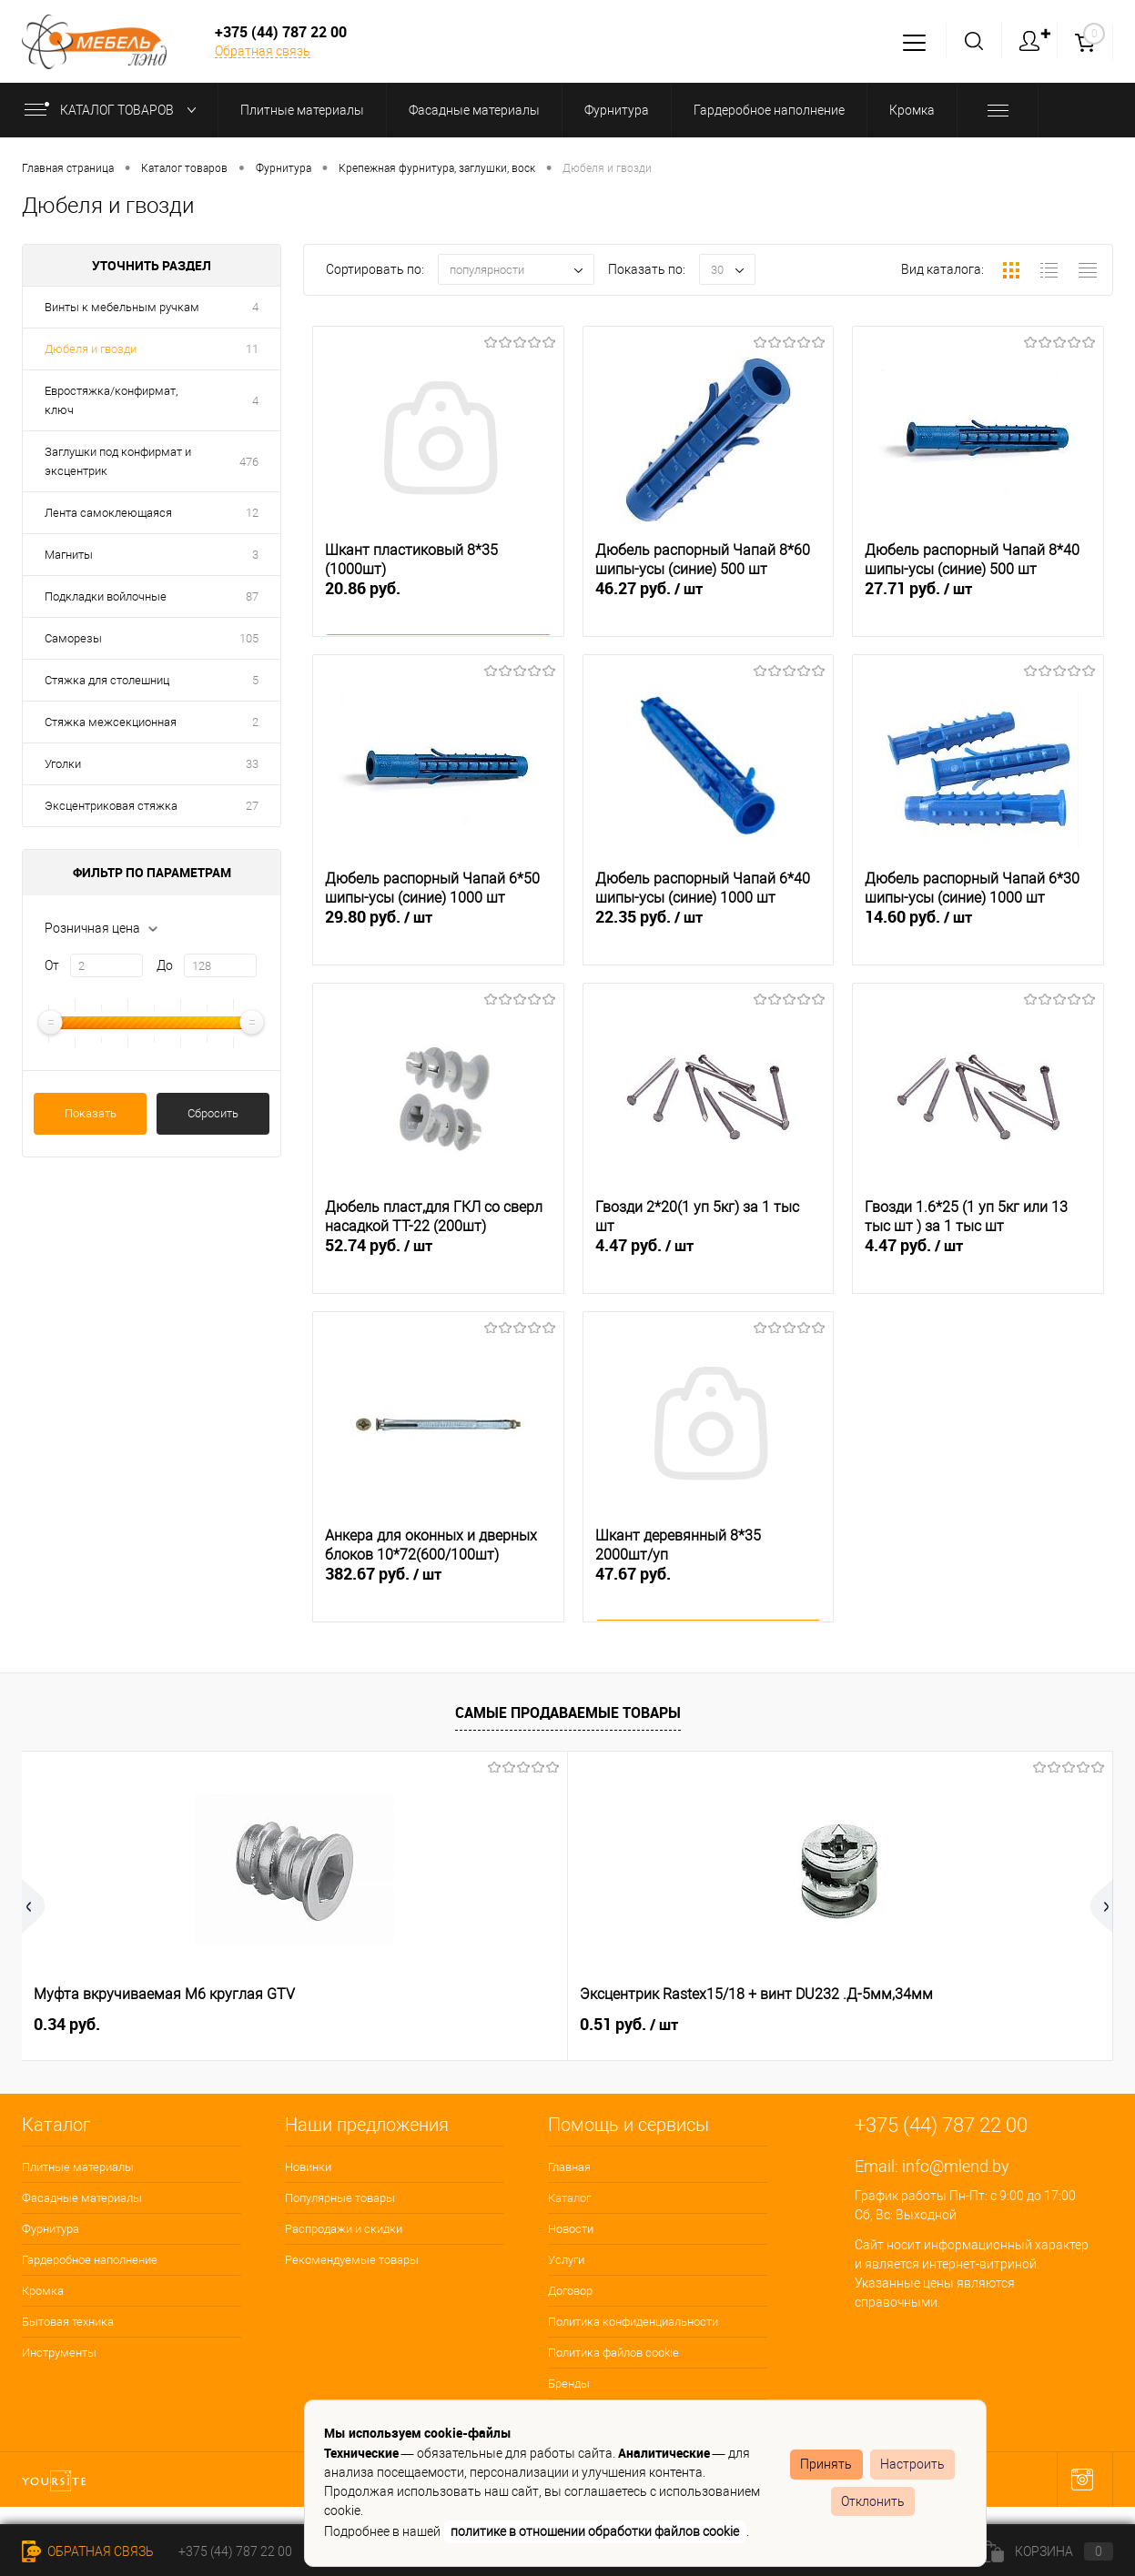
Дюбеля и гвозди (91, 349)
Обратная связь (262, 51)
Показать (91, 1113)
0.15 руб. (629, 2025)
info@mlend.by (955, 2166)
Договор (570, 2291)
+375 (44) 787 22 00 (235, 2551)
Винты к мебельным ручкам (122, 307)
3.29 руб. (901, 2025)
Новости (570, 2229)
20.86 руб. (438, 609)
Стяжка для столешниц (107, 680)
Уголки (63, 764)
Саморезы (73, 638)
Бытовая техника (68, 2322)
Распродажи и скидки (343, 2229)
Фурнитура (50, 2229)
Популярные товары (340, 2198)
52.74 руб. (438, 1267)
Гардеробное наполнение (89, 2260)
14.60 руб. (978, 938)
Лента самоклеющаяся (108, 513)
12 (252, 513)
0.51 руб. (356, 2025)
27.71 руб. (978, 610)
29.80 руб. (438, 938)
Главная (569, 2167)
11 (252, 349)
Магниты (69, 554)
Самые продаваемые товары (568, 1712)
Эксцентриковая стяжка (111, 806)
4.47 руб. (708, 1267)
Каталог (569, 2198)
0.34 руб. (67, 2024)
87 (252, 596)
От (52, 965)
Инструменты (59, 2352)
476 (248, 462)
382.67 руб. (438, 1595)
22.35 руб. (708, 938)
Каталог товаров (114, 110)
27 (252, 806)
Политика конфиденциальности (633, 2322)
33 (252, 764)
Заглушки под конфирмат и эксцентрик (118, 461)
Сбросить (212, 1113)
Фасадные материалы (82, 2198)
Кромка (43, 2291)
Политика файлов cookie (613, 2352)
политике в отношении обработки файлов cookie (595, 2531)
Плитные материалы (78, 2167)
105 (248, 638)
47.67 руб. (708, 1594)
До (165, 965)
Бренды (569, 2383)
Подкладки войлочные (106, 596)
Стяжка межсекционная (111, 722)
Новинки (308, 2167)
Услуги (566, 2260)
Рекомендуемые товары (352, 2260)
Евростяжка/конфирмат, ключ (111, 400)
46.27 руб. (708, 610)
